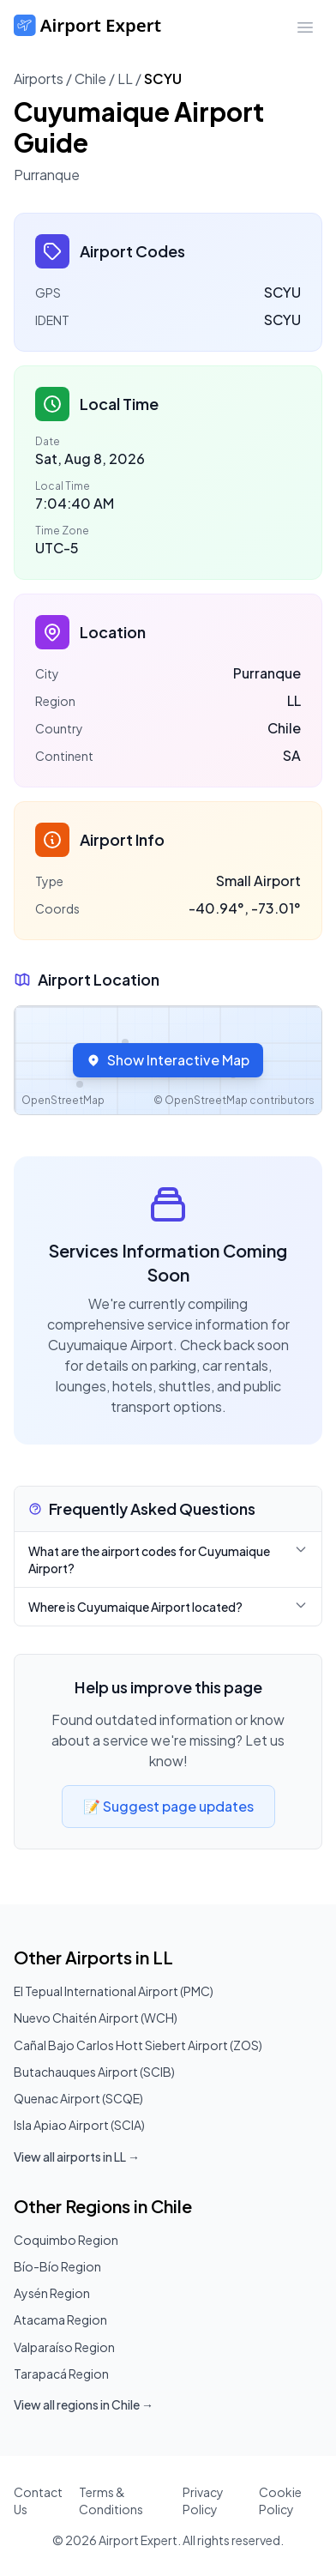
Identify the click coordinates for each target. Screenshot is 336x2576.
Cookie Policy (280, 2500)
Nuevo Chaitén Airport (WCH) (95, 2017)
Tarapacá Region (61, 2373)
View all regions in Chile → (83, 2404)
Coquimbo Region (66, 2239)
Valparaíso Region (64, 2347)
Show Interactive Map (168, 1060)
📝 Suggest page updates (168, 1806)
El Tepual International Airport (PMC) (113, 1991)
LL (125, 78)
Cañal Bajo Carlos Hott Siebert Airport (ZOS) (138, 2045)
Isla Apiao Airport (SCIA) (79, 2125)
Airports (38, 78)
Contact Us (38, 2500)
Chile (90, 78)
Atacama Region (60, 2319)
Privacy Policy (203, 2500)
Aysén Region (52, 2293)
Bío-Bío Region (57, 2266)
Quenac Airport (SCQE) (78, 2098)
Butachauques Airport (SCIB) (94, 2071)
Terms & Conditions (111, 2500)
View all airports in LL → (77, 2156)
